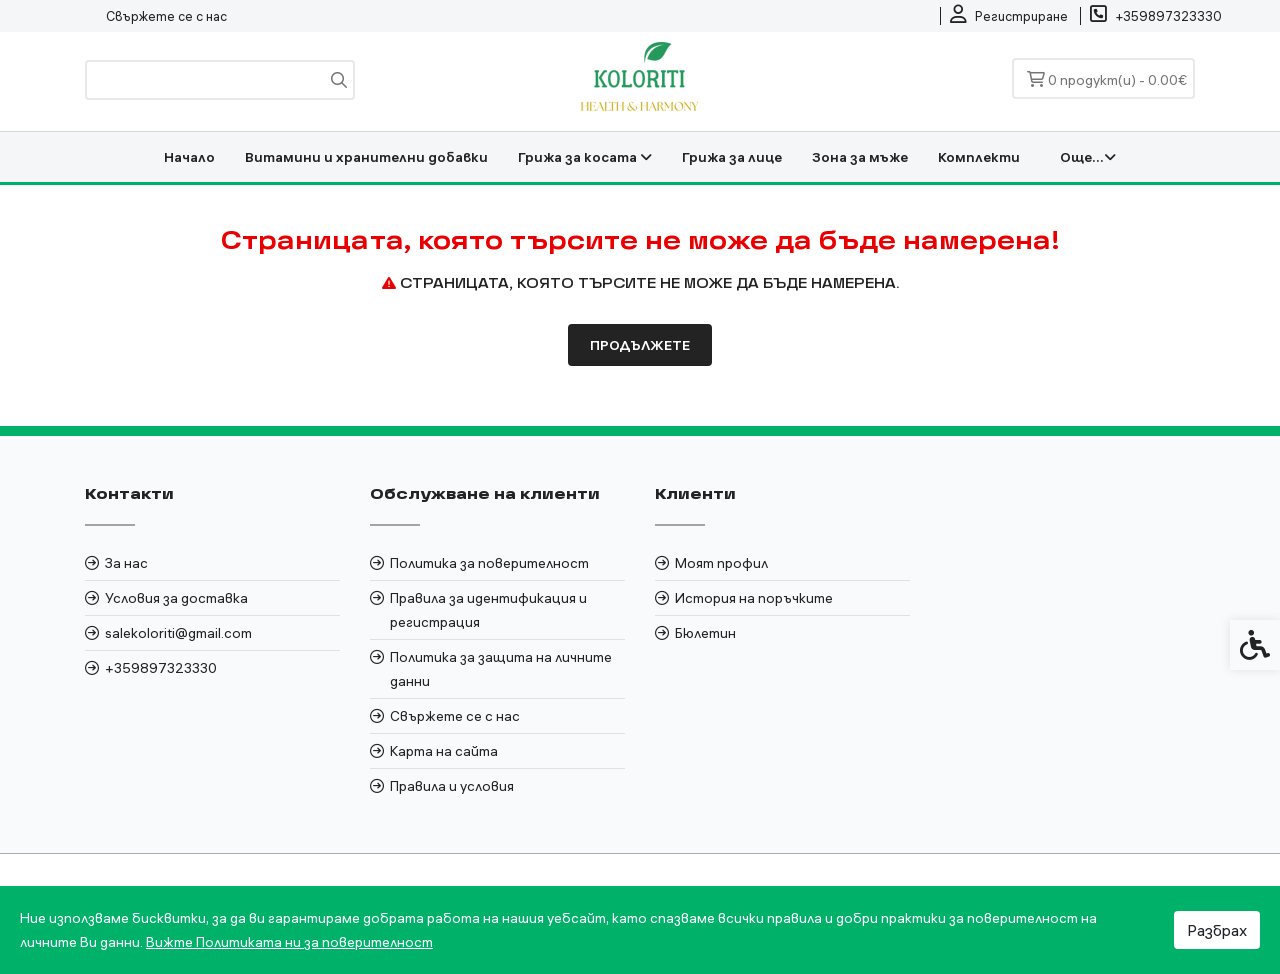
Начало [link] (189, 157)
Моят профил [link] (721, 563)
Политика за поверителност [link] (489, 563)
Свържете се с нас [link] (166, 16)
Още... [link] (1088, 157)
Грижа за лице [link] (732, 157)
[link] (1009, 16)
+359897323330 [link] (161, 668)
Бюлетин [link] (705, 633)
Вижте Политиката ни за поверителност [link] (289, 942)
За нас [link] (126, 563)
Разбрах (1217, 930)
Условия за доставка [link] (176, 598)
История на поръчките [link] (754, 598)
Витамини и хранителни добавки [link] (366, 157)
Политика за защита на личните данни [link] (501, 669)
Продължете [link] (640, 345)
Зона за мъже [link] (860, 157)
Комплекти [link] (979, 157)
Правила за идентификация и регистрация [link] (488, 610)
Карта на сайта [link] (444, 751)
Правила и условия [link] (452, 786)
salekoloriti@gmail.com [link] (178, 633)
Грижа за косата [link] (585, 157)
